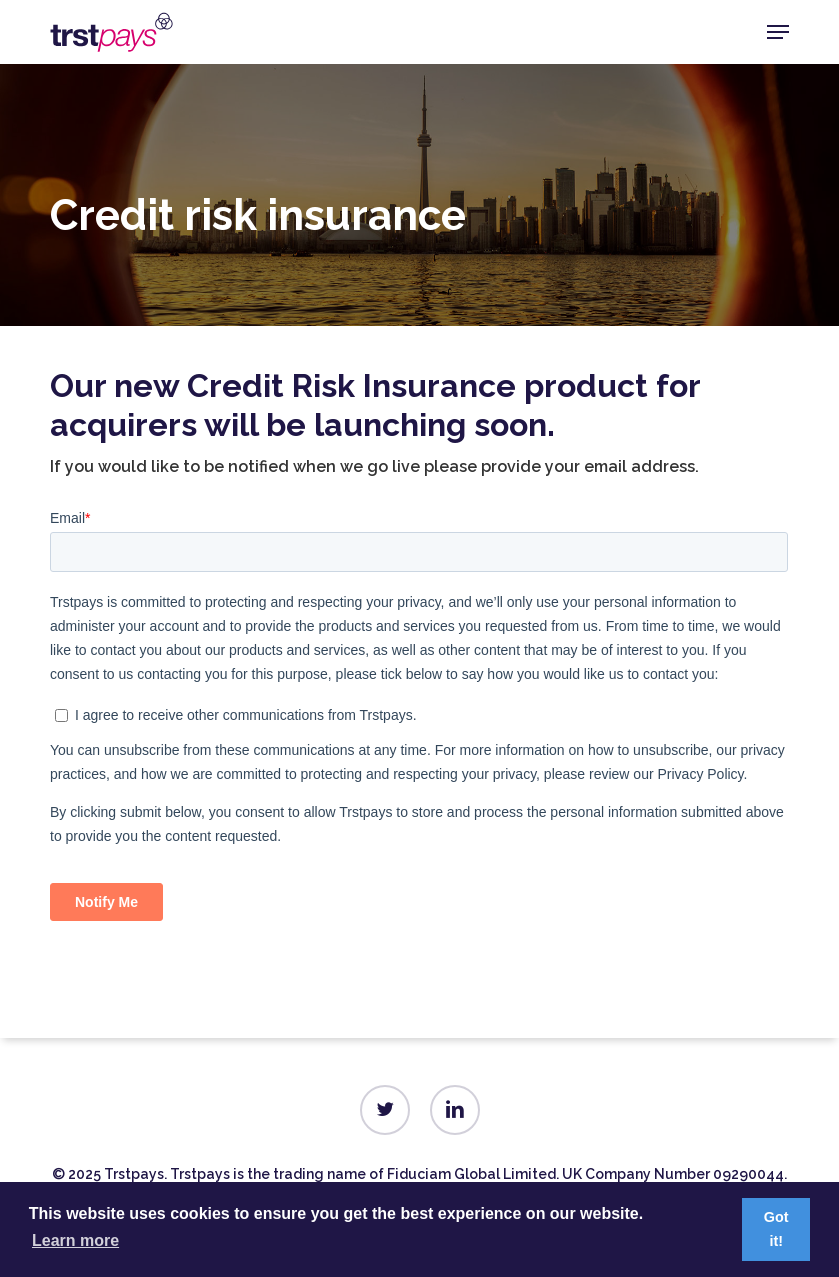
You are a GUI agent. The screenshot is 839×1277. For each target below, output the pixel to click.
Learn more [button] (75, 1240)
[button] (778, 32)
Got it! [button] (776, 1229)
